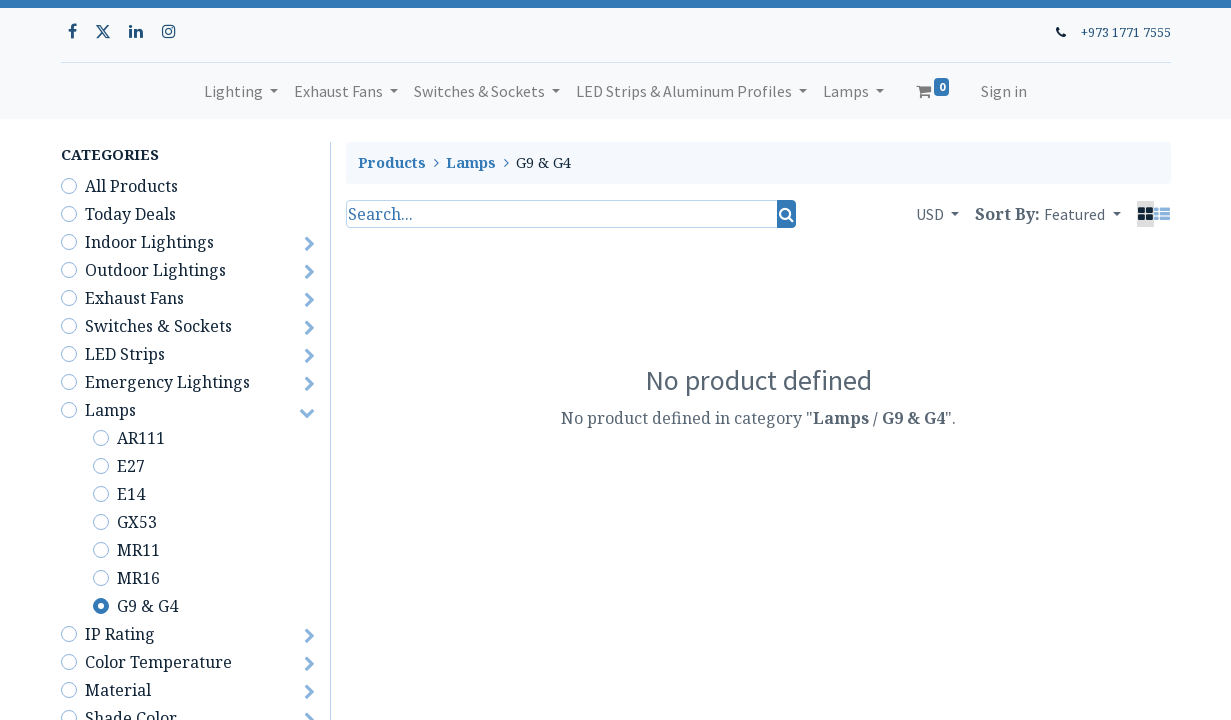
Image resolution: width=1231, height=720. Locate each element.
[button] (1082, 214)
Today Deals (130, 214)
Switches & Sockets (158, 326)
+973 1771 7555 (1126, 32)
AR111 (141, 438)
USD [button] (931, 214)
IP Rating (120, 634)
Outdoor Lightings (155, 270)
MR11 (138, 550)
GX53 (137, 522)
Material (118, 690)
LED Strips (125, 354)
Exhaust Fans (134, 298)
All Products (131, 186)
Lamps (110, 410)
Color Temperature (158, 662)
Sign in (1004, 91)
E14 (131, 494)
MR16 (138, 578)
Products (392, 162)
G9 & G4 (147, 606)
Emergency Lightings (167, 382)
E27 (131, 466)
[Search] (786, 214)
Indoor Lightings (149, 242)
